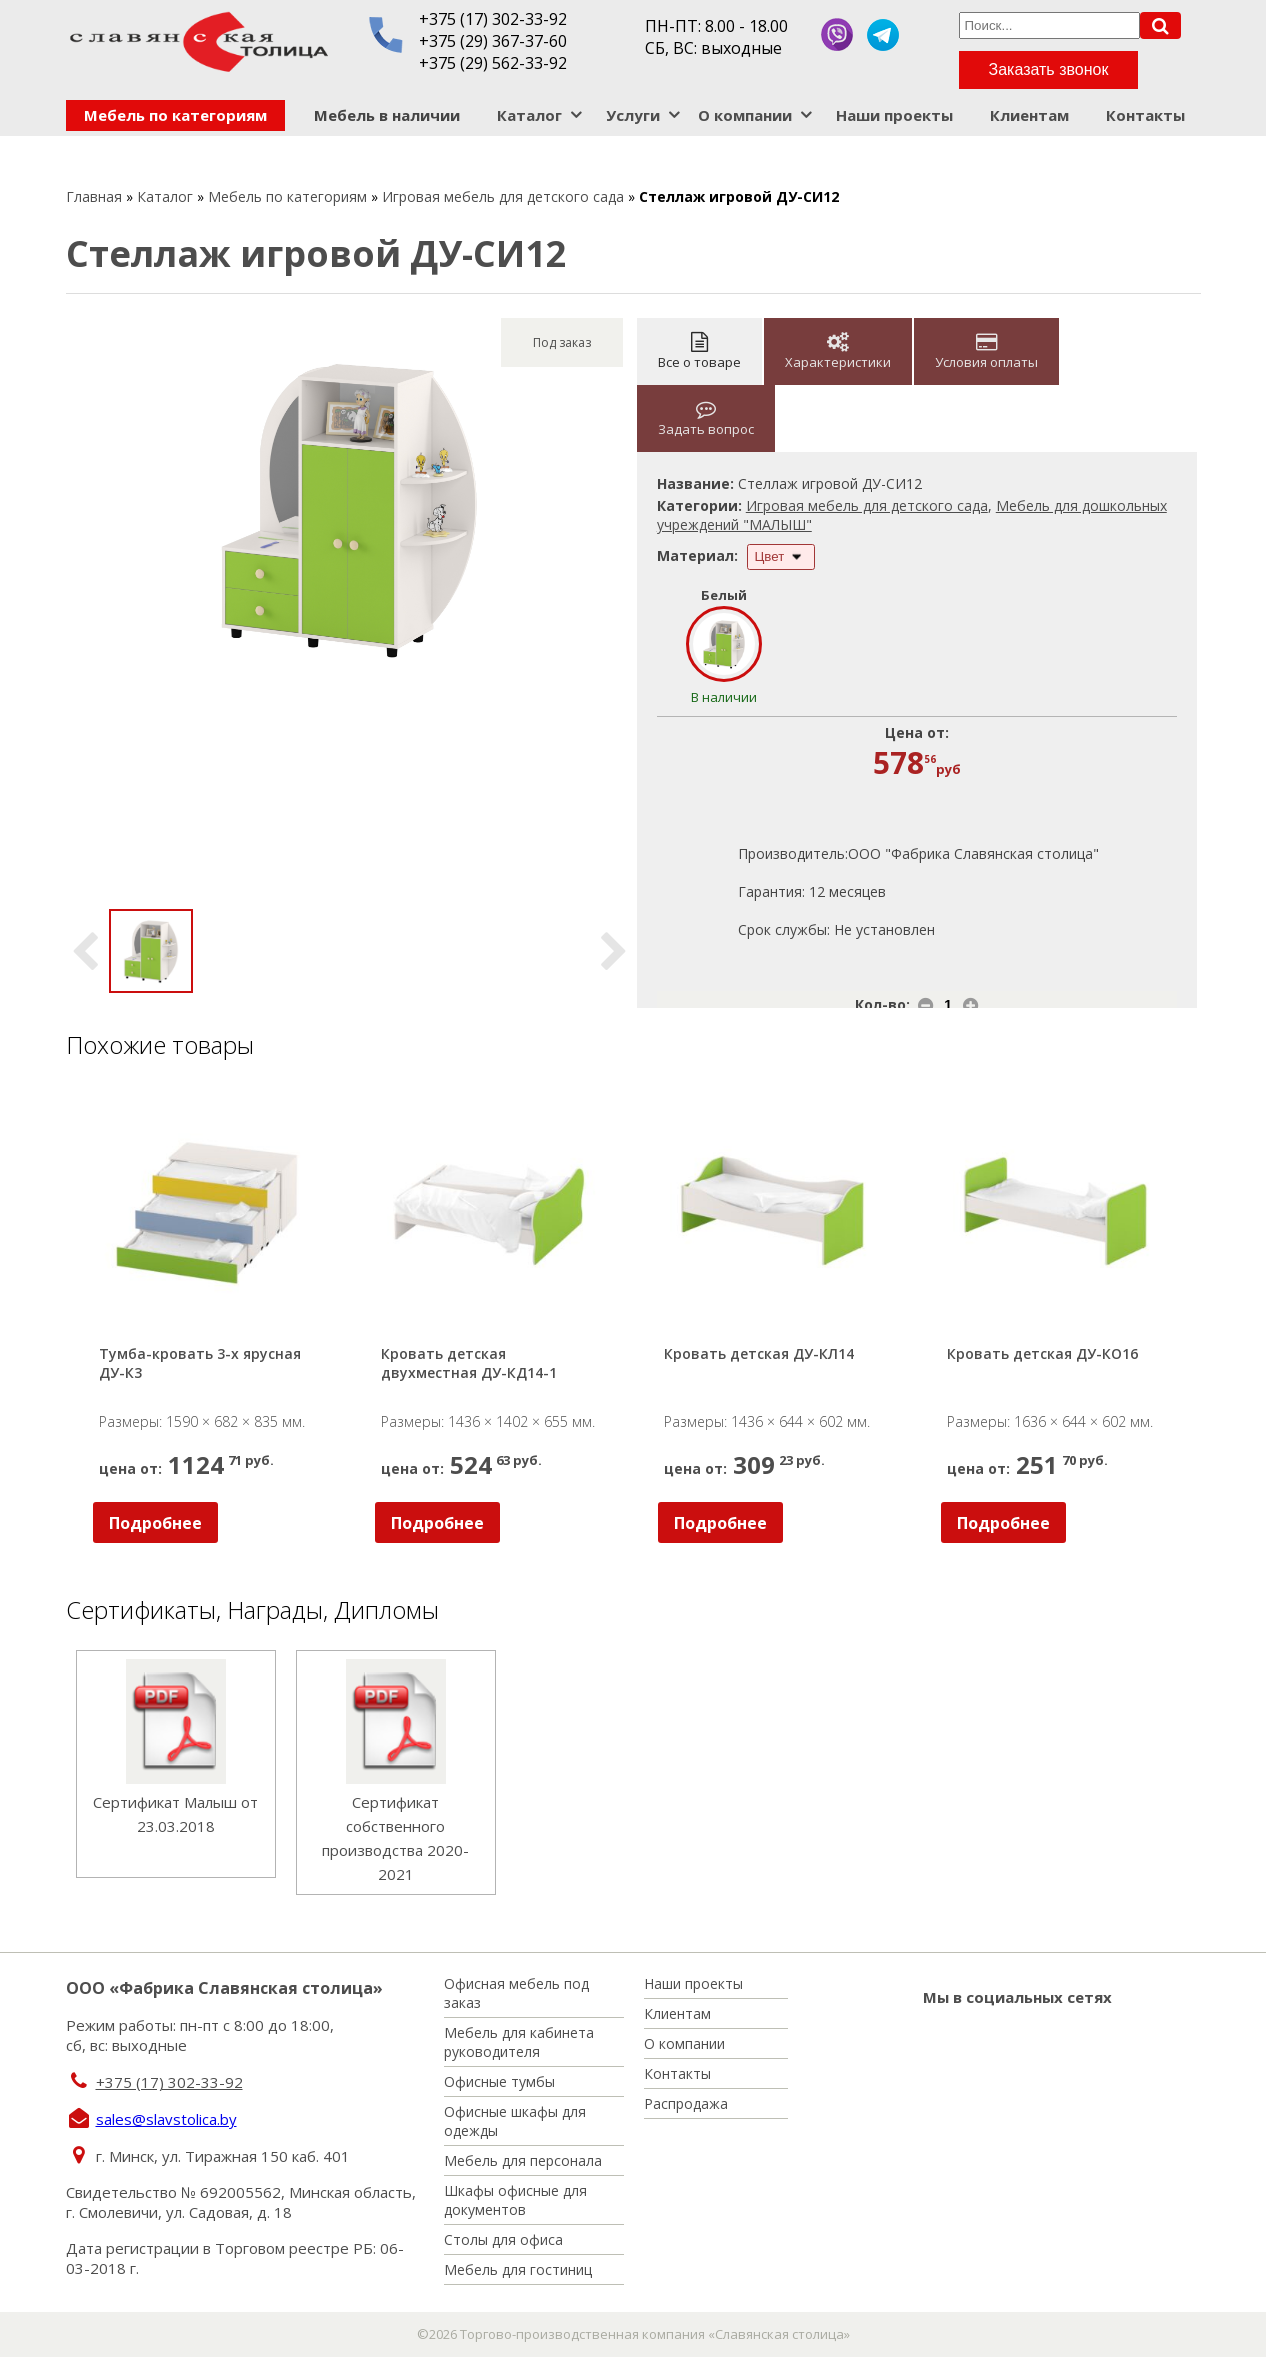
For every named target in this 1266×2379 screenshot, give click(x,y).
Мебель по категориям (175, 115)
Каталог (529, 115)
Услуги (633, 115)
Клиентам (1029, 115)
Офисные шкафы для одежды (515, 2121)
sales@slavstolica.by (166, 2119)
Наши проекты (894, 115)
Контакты (1145, 115)
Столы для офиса (503, 2239)
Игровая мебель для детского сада (503, 196)
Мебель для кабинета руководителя (519, 2042)
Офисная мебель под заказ (516, 1993)
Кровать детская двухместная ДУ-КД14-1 (469, 1363)
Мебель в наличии (387, 115)
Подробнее (155, 1523)
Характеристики (838, 351)
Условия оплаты (986, 351)
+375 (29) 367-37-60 (493, 41)
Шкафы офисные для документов (515, 2200)
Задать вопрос (706, 418)
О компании (745, 115)
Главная (94, 196)
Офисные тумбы (499, 2081)
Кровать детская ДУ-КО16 (1042, 1353)
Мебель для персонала (523, 2160)
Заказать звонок (1049, 69)
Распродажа (686, 2103)
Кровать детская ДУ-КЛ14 (759, 1353)
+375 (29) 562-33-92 (493, 63)
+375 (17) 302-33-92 (493, 19)
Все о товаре (699, 351)
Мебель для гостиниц (518, 2269)
